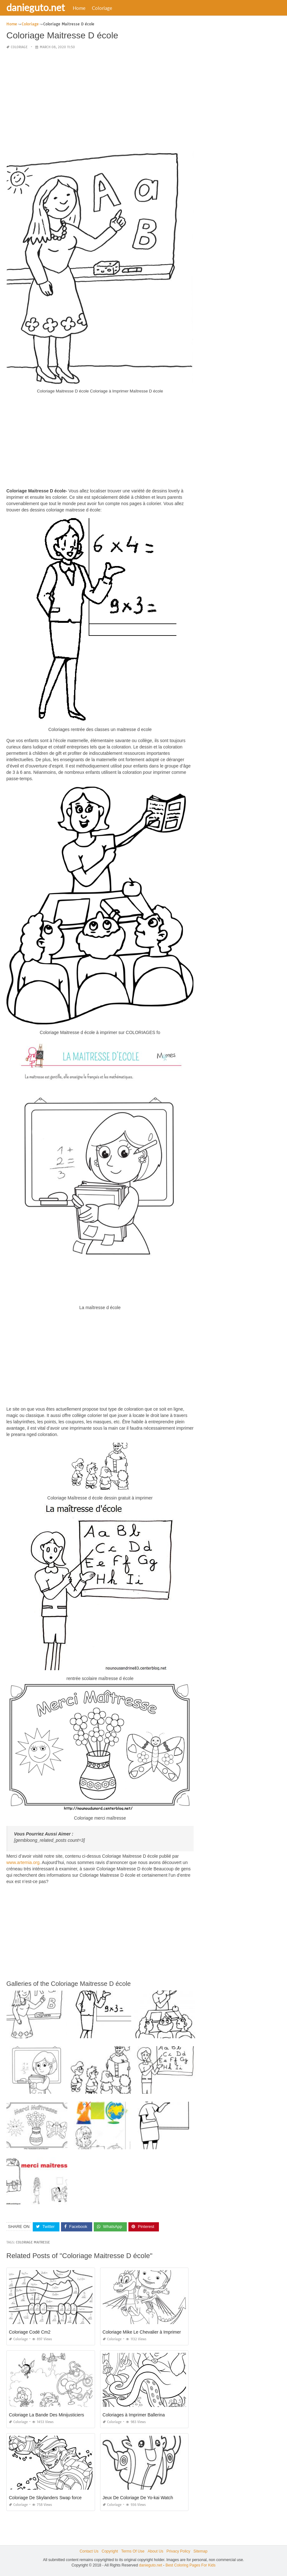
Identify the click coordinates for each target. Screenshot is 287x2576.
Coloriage (102, 8)
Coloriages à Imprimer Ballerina (134, 2414)
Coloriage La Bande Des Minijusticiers (46, 2414)
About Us (155, 2551)
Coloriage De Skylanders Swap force (45, 2497)
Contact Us (88, 2551)
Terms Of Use (132, 2551)
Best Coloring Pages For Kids (190, 2565)
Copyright (110, 2551)
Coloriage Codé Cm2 (30, 2332)
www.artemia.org (22, 1862)
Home (79, 8)
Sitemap (201, 2551)
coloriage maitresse (33, 2242)
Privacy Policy (178, 2551)
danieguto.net (35, 7)
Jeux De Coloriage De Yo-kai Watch (138, 2497)
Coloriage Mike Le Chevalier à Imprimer (142, 2332)
